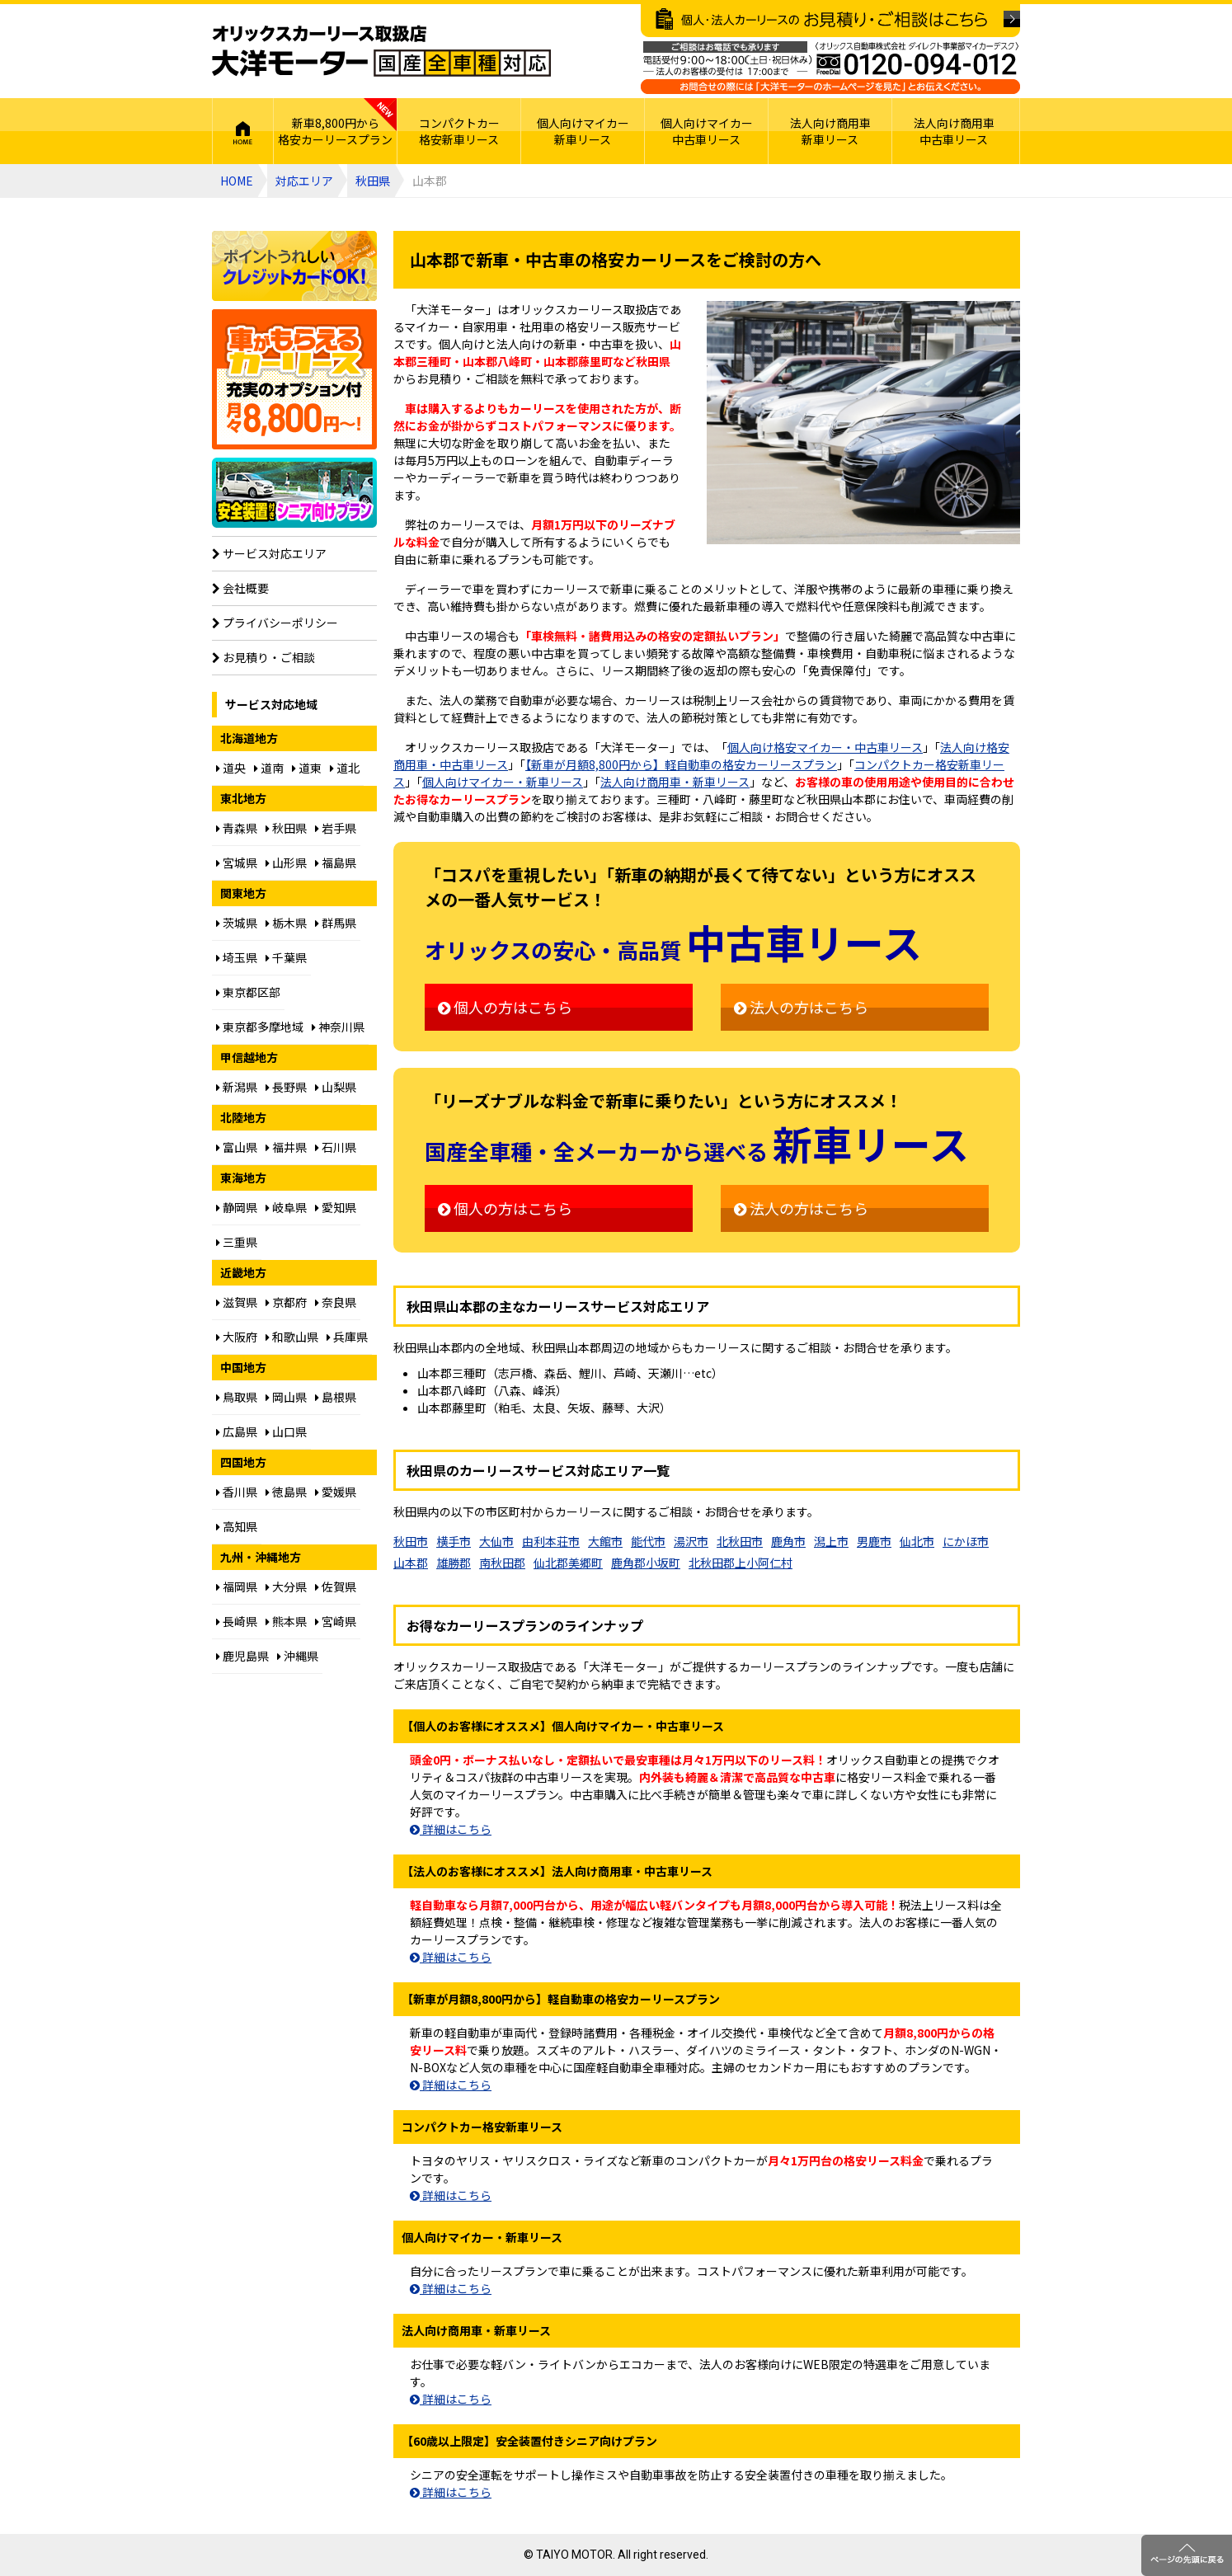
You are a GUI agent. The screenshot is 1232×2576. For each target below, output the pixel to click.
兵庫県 (347, 1336)
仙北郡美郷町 (568, 1562)
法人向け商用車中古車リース (954, 131)
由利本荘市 (551, 1541)
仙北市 (917, 1541)
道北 (345, 767)
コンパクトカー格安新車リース (459, 131)
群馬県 (335, 922)
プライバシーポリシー (275, 622)
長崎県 (236, 1621)
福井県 (286, 1147)
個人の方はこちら (505, 1007)
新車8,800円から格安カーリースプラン (335, 131)
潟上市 (831, 1541)
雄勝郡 (453, 1562)
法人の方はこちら (801, 1007)
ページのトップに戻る (1186, 2555)
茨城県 (236, 922)
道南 (269, 767)
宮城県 (236, 862)
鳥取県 (236, 1397)
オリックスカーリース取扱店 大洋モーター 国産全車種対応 (381, 51)
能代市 (648, 1541)
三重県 (236, 1242)
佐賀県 (335, 1586)
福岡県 (236, 1586)
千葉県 (286, 957)
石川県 (335, 1147)
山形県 (286, 862)
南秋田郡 (502, 1562)
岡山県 (286, 1397)
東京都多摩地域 (259, 1026)
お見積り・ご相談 (263, 657)
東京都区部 (248, 992)
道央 (231, 767)
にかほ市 (966, 1541)
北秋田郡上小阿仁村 (740, 1562)
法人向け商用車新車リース (830, 131)
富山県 (236, 1147)
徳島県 (286, 1491)
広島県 (236, 1431)
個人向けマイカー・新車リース (502, 781)
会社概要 (240, 588)
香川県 (236, 1491)
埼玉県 (236, 957)
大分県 (286, 1586)
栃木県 (286, 922)
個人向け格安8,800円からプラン (294, 379)
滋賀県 (236, 1302)
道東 (307, 767)
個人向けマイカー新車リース (583, 131)
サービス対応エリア (269, 553)
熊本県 (286, 1621)
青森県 (236, 828)
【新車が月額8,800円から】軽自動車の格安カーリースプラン (681, 764)
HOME (243, 131)
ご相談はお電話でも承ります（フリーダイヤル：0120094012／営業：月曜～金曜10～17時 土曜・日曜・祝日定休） (830, 67)
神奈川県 (338, 1026)
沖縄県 (297, 1656)
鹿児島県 (242, 1656)
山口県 (286, 1431)
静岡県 (236, 1207)
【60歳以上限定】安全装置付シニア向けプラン (294, 493)
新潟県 (236, 1087)
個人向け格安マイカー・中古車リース (825, 747)
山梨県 (335, 1087)
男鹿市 (874, 1541)
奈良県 (335, 1302)
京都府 (286, 1302)
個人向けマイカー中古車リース (707, 131)
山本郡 (410, 1562)
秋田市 (410, 1541)
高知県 (236, 1526)
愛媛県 (335, 1491)
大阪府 (236, 1336)
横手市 (453, 1541)
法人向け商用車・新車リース (675, 781)
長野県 (286, 1087)
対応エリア (304, 180)
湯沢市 (691, 1541)
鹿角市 (788, 1541)
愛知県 (335, 1207)
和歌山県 (292, 1336)
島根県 (335, 1397)
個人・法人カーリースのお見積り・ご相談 (830, 20)
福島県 (335, 862)
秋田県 (372, 180)
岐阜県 (286, 1207)
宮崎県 (335, 1621)
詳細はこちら (450, 1829)
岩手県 (335, 828)
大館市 (605, 1541)
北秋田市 (740, 1541)
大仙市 (496, 1541)
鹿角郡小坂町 (645, 1562)
